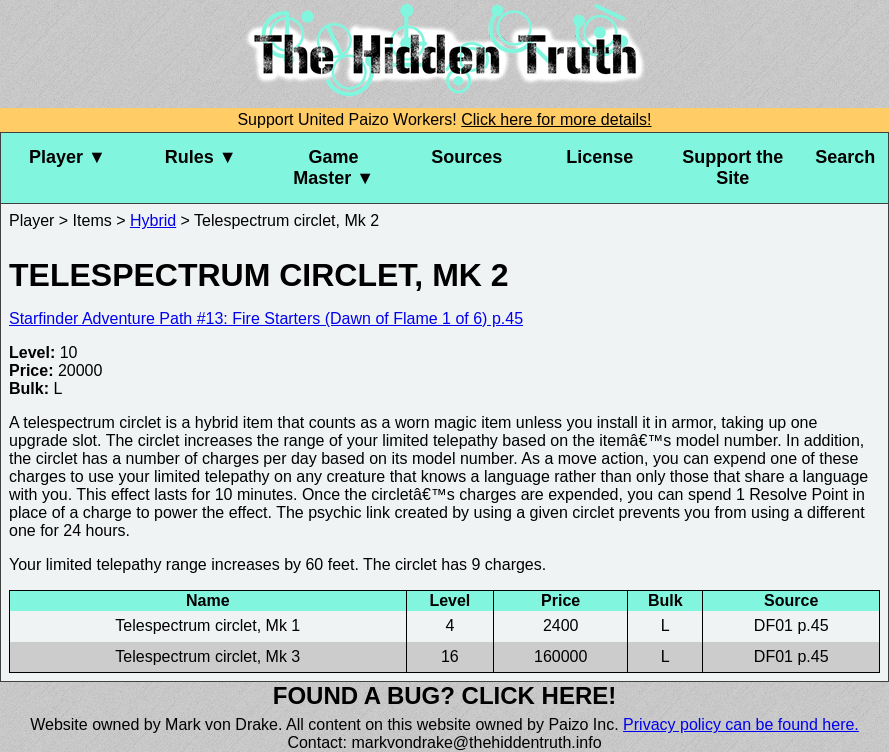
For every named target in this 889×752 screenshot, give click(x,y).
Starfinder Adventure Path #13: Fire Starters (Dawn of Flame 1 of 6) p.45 (266, 318)
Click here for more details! (556, 119)
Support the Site (732, 167)
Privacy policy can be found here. (741, 724)
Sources (466, 157)
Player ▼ (67, 157)
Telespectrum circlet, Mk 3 (207, 656)
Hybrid (153, 220)
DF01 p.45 (791, 625)
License (599, 157)
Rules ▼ (201, 157)
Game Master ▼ (333, 167)
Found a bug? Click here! (445, 695)
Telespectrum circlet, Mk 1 (207, 625)
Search (845, 157)
